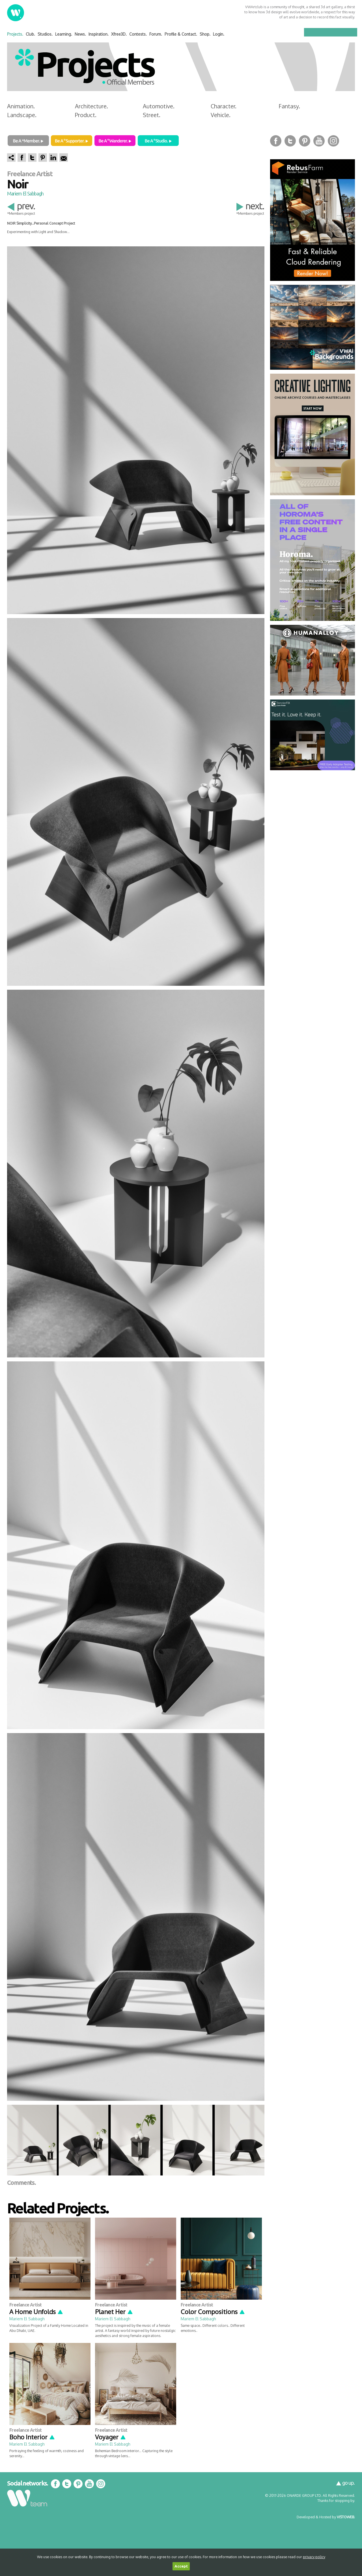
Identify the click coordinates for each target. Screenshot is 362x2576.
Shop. (205, 34)
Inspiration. (99, 34)
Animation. (21, 106)
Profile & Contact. (181, 34)
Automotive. (158, 106)
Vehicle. (220, 115)
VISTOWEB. (346, 2517)
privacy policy (314, 2557)
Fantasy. (289, 106)
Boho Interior (32, 2437)
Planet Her (114, 2311)
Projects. (15, 34)
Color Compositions (213, 2311)
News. (80, 34)
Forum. (155, 34)
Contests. (138, 34)
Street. (151, 115)
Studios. (45, 34)
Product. (85, 115)
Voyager (110, 2437)
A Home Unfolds (36, 2311)
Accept (181, 2566)
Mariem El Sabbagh (25, 193)
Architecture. (91, 106)
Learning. (63, 34)
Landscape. (21, 115)
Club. (30, 34)
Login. (218, 34)
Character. (223, 106)
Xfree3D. (119, 34)
